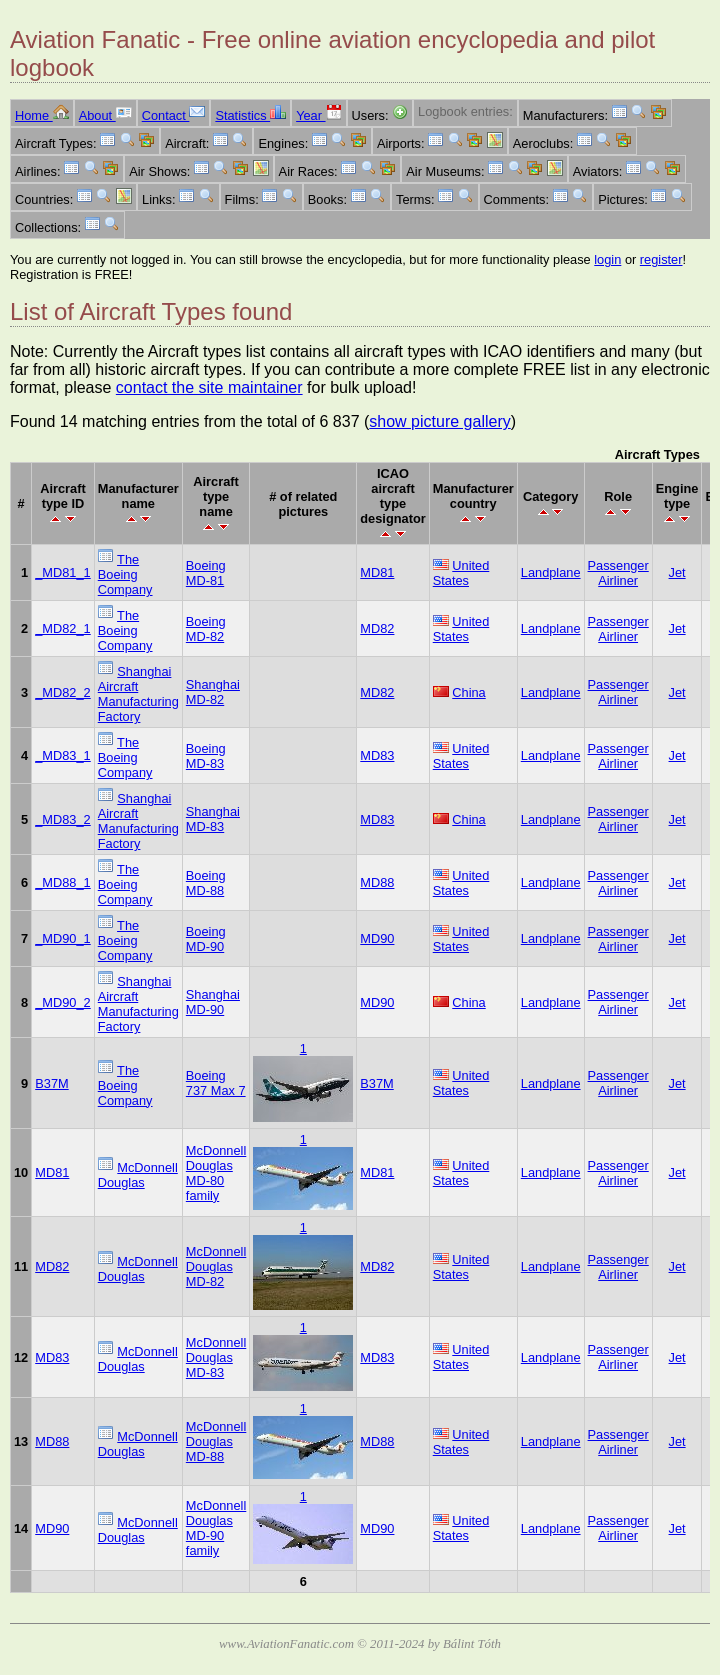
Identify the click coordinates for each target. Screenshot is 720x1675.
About (105, 115)
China (468, 692)
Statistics (250, 115)
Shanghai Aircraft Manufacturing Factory (138, 694)
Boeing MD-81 (206, 573)
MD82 (377, 628)
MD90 (377, 938)
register (661, 259)
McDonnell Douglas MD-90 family (216, 1528)
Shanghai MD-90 (213, 1002)
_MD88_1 (63, 882)
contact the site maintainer (209, 387)
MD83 (377, 755)
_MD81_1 (63, 572)
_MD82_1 (63, 628)
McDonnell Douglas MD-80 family (216, 1173)
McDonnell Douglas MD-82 (216, 1266)
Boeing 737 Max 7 (216, 1083)
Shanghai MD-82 (213, 692)
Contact (174, 115)
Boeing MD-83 (206, 756)
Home (42, 115)
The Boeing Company (125, 574)
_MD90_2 (63, 1002)
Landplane (551, 572)
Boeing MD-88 (206, 883)
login (607, 259)
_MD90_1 (63, 938)
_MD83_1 (63, 755)
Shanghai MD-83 (213, 819)
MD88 (377, 882)
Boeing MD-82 (206, 629)
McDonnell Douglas (138, 1175)
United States (461, 573)
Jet (677, 572)
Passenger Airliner (618, 573)
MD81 (377, 572)
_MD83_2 (63, 819)
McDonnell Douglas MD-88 (216, 1441)
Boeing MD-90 (206, 939)
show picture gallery (439, 421)
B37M (51, 1083)
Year (318, 115)
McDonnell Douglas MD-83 (216, 1357)
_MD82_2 (63, 692)
